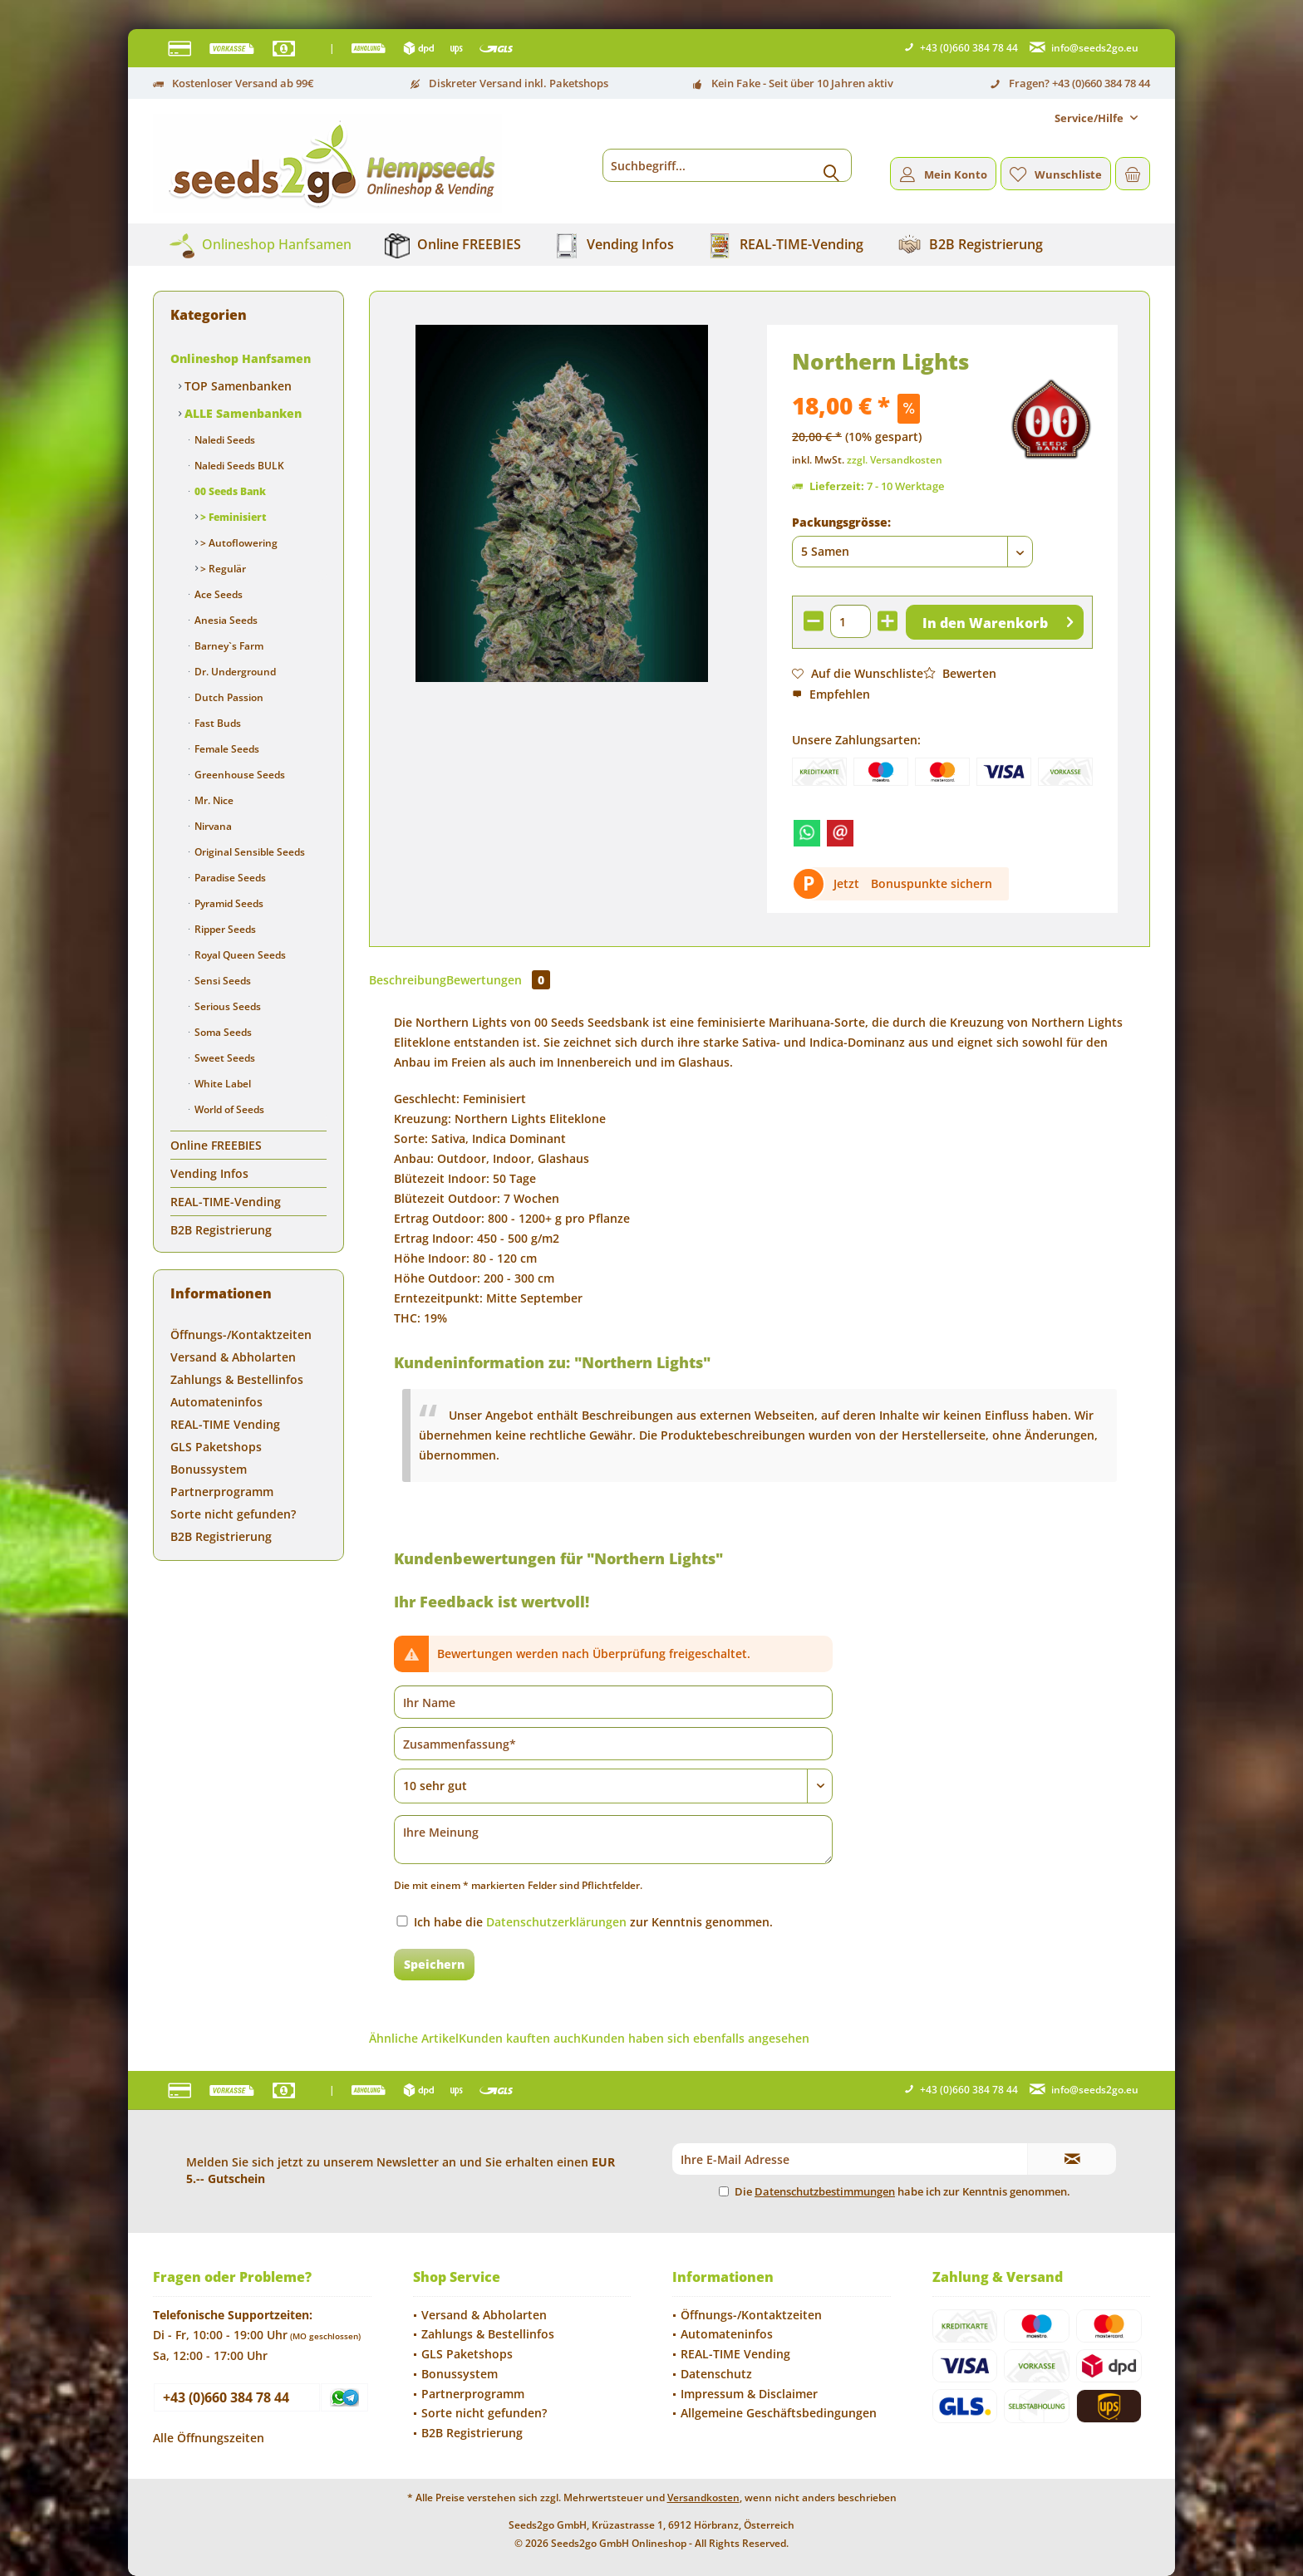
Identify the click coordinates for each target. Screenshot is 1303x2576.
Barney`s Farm (227, 646)
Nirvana (212, 826)
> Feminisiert (232, 517)
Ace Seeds (217, 594)
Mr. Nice (213, 800)
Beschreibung (407, 980)
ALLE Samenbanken (241, 413)
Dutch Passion (227, 697)
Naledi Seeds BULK (238, 466)
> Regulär (222, 569)
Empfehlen (831, 694)
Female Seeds (225, 749)
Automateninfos (216, 1402)
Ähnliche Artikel (414, 2038)
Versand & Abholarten (233, 1357)
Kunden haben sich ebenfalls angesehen (695, 2038)
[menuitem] (1096, 118)
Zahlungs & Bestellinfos (236, 1379)
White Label (221, 1084)
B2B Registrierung (221, 1230)
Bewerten (959, 673)
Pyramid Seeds (227, 903)
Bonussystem (208, 1469)
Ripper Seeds (224, 929)
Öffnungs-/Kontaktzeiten (241, 1334)
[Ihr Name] (613, 1702)
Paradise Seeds (229, 878)
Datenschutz (716, 2374)
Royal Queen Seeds (239, 955)
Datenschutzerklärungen (556, 1922)
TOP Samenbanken (236, 386)
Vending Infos (209, 1173)
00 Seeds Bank (229, 491)
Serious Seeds (226, 1006)
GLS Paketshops (216, 1447)
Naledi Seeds (223, 440)
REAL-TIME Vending (225, 1424)
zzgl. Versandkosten (894, 460)
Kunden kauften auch (520, 2038)
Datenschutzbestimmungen (825, 2191)
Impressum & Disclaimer (749, 2394)
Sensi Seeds (221, 981)
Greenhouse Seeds (238, 775)
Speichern (434, 1964)
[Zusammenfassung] (613, 1743)
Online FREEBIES (216, 1145)
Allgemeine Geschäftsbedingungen (779, 2413)
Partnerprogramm (221, 1491)
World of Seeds (228, 1109)
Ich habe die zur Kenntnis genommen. (593, 1922)
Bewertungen (498, 980)
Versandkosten (703, 2497)
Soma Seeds (222, 1032)
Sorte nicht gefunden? (233, 1514)
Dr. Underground (234, 672)
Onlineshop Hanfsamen (240, 358)
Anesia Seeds (225, 620)
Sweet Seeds (223, 1058)
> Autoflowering (238, 543)
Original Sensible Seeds (248, 852)
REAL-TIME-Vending (225, 1201)
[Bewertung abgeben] (613, 1786)
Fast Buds (216, 723)
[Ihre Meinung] (613, 1839)
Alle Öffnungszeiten (208, 2438)
